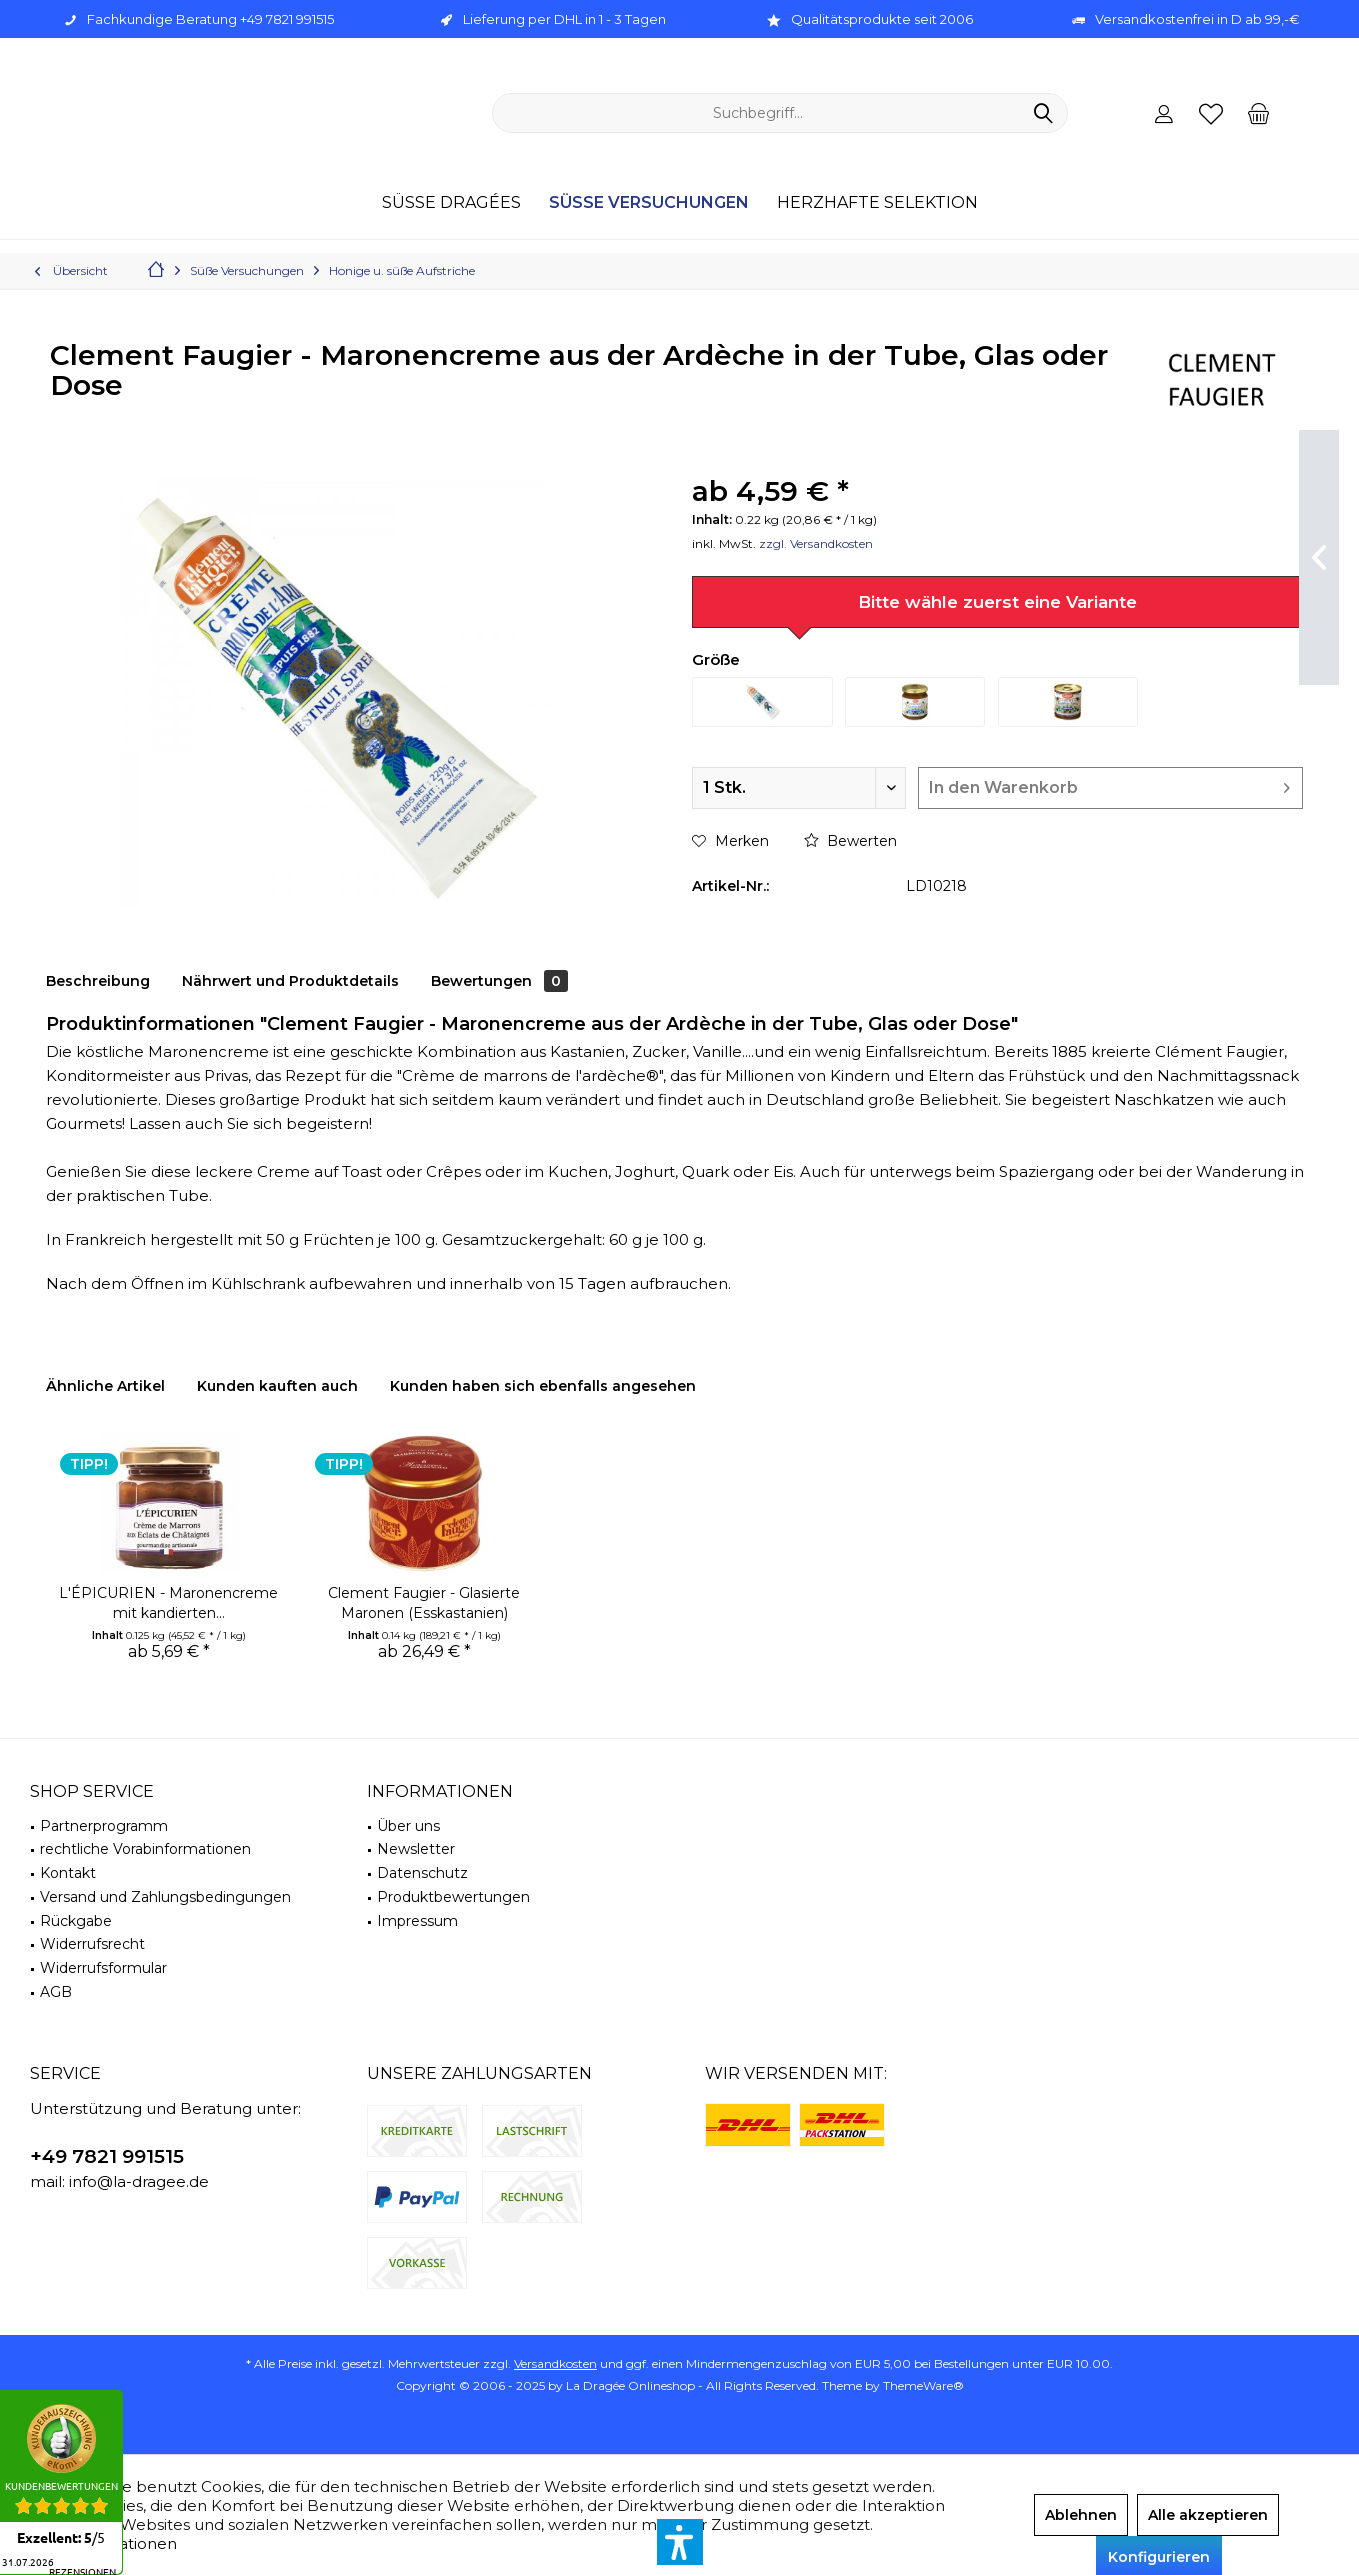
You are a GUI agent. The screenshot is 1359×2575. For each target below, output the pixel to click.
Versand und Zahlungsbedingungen (165, 1897)
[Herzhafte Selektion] (877, 203)
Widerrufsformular (103, 1968)
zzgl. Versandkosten (816, 543)
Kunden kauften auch (277, 1386)
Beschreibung (98, 981)
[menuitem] (1258, 113)
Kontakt (68, 1873)
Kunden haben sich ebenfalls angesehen (543, 1386)
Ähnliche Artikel (105, 1386)
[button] (680, 2542)
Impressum (417, 1921)
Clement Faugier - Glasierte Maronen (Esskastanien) (424, 1603)
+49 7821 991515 (107, 2156)
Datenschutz (422, 1873)
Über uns (408, 1826)
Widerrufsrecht (92, 1944)
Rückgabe (76, 1921)
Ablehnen (1081, 2515)
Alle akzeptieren (1208, 2515)
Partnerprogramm (104, 1826)
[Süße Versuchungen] (649, 203)
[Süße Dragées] (451, 203)
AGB (56, 1992)
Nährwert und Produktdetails (290, 981)
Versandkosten (555, 2363)
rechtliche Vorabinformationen (145, 1849)
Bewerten (850, 841)
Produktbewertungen (453, 1897)
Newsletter (416, 1849)
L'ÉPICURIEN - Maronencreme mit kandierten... (168, 1603)
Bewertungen (499, 981)
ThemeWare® (923, 2385)
